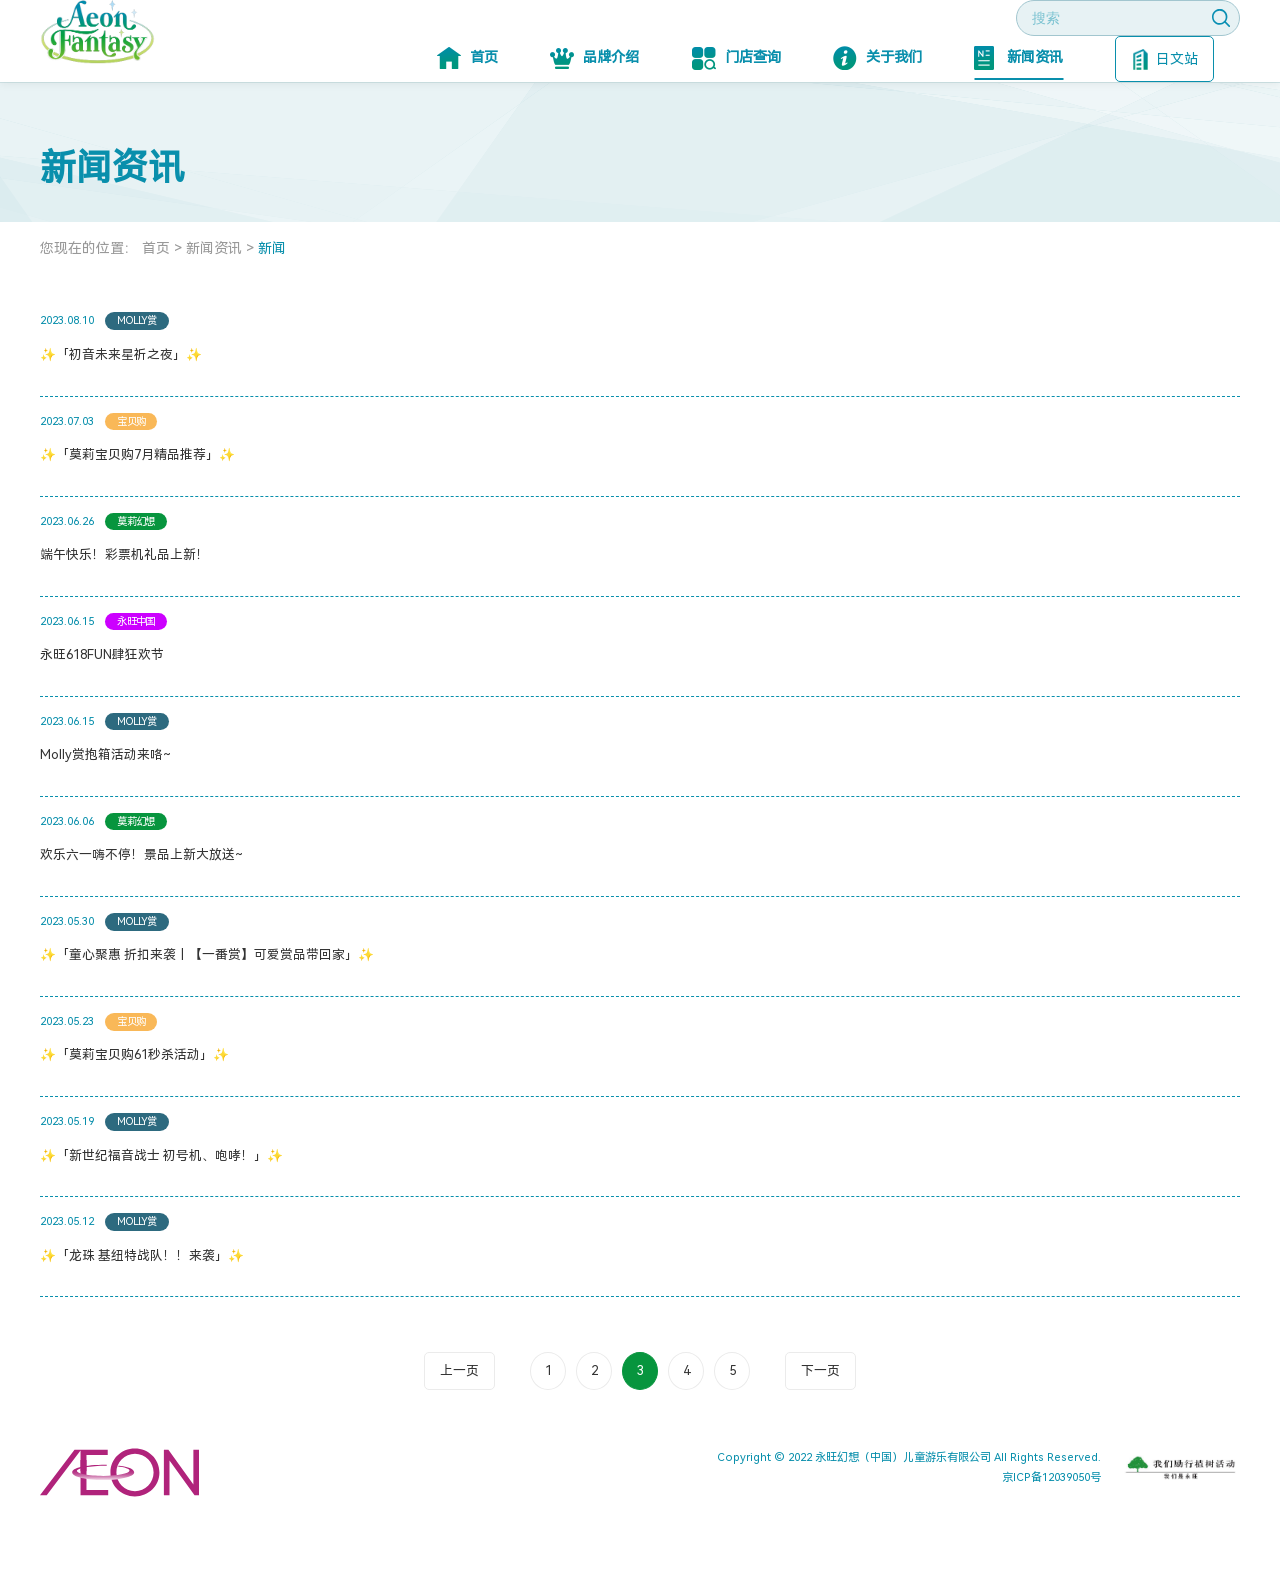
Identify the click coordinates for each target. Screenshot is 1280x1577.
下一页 (820, 1430)
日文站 (1165, 119)
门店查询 (736, 118)
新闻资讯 (1018, 118)
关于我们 (877, 118)
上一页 (459, 1430)
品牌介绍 (594, 118)
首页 (467, 118)
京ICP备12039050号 (1051, 1537)
